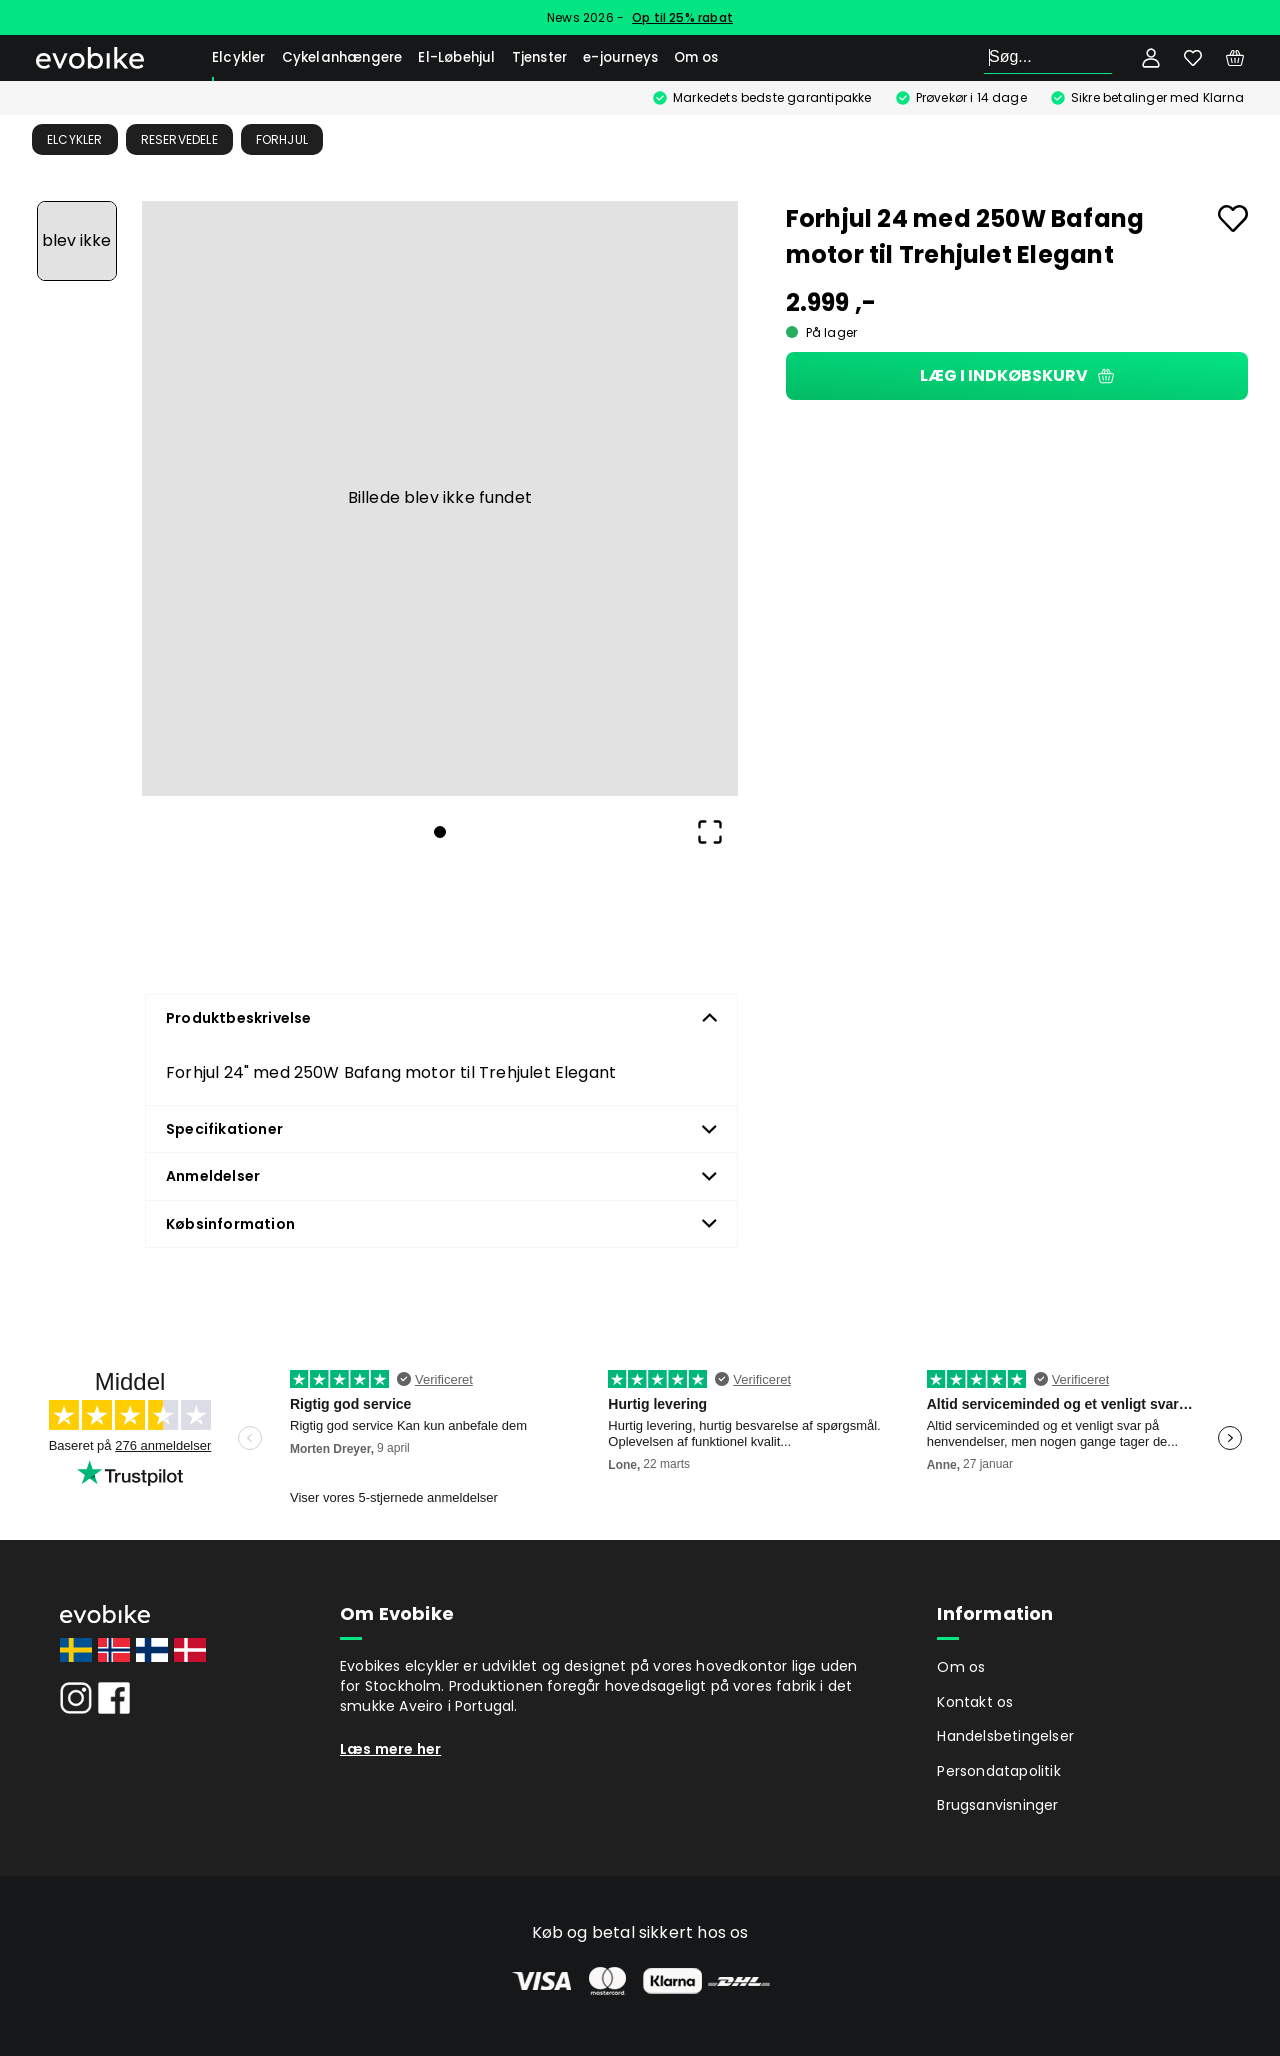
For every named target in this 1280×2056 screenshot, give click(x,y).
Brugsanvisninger (997, 1805)
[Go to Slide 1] (77, 241)
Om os (696, 57)
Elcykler (239, 57)
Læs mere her (390, 1749)
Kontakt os (975, 1702)
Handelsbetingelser (1005, 1736)
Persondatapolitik (998, 1771)
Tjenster (540, 57)
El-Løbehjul (456, 57)
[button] (440, 499)
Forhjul (282, 139)
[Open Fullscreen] (710, 832)
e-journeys (620, 57)
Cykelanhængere (342, 57)
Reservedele (179, 139)
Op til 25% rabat (682, 17)
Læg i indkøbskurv (1017, 375)
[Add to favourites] (1233, 218)
